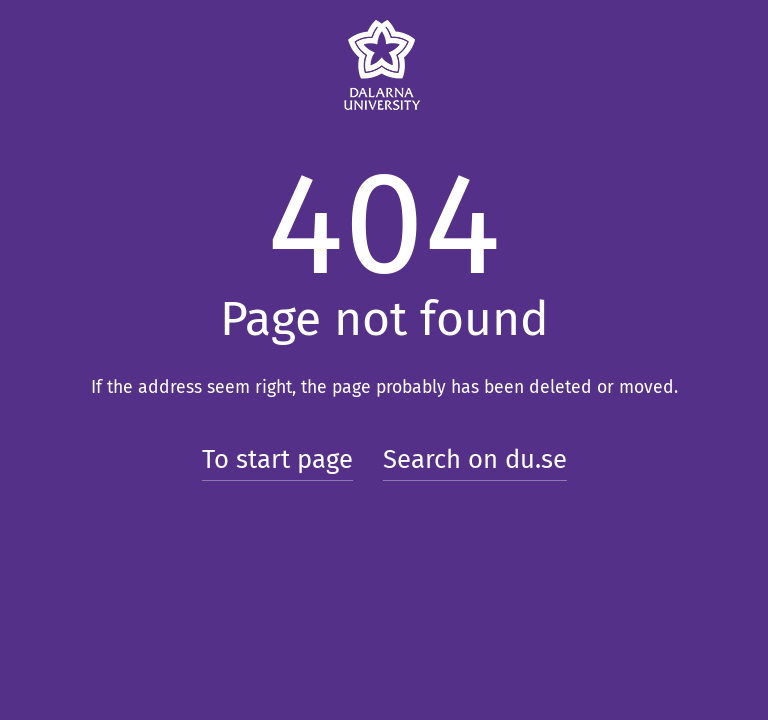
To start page (277, 459)
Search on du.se (475, 459)
